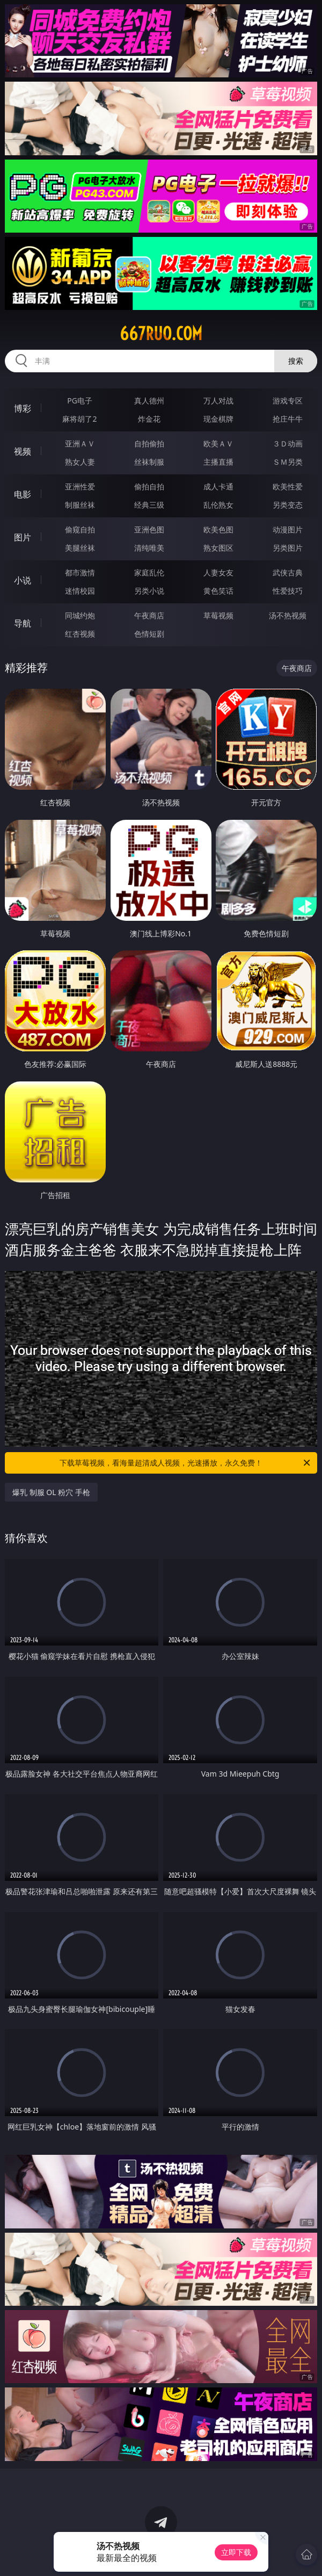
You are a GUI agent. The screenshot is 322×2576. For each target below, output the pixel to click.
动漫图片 (288, 529)
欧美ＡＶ (218, 443)
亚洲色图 (149, 529)
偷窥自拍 (80, 529)
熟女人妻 (80, 462)
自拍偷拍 (149, 443)
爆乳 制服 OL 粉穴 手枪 (51, 1492)
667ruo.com (161, 333)
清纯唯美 (149, 548)
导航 (22, 623)
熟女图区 (218, 548)
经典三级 (149, 505)
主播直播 (218, 462)
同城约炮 (80, 615)
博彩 (22, 408)
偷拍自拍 (149, 486)
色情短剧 (149, 634)
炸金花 (149, 419)
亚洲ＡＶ (80, 443)
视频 (22, 451)
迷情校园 (80, 591)
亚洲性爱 (80, 486)
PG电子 (79, 400)
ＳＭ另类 (288, 462)
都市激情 (80, 572)
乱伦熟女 (218, 505)
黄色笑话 (218, 591)
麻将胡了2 (79, 419)
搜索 (295, 361)
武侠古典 (288, 572)
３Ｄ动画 (288, 443)
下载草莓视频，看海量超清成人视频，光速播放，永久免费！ (186, 1462)
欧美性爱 (288, 486)
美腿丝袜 (80, 548)
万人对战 (218, 400)
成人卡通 (218, 486)
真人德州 (149, 400)
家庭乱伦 (149, 572)
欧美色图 (218, 529)
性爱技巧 (288, 591)
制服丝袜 (80, 505)
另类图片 (288, 548)
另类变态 (288, 505)
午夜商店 (149, 615)
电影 (22, 494)
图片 (22, 537)
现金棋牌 (218, 419)
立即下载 (236, 2552)
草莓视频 (218, 615)
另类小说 (149, 591)
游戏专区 (288, 400)
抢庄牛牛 (288, 419)
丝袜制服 (149, 462)
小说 (22, 580)
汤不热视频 (287, 615)
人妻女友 (218, 572)
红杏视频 (80, 634)
